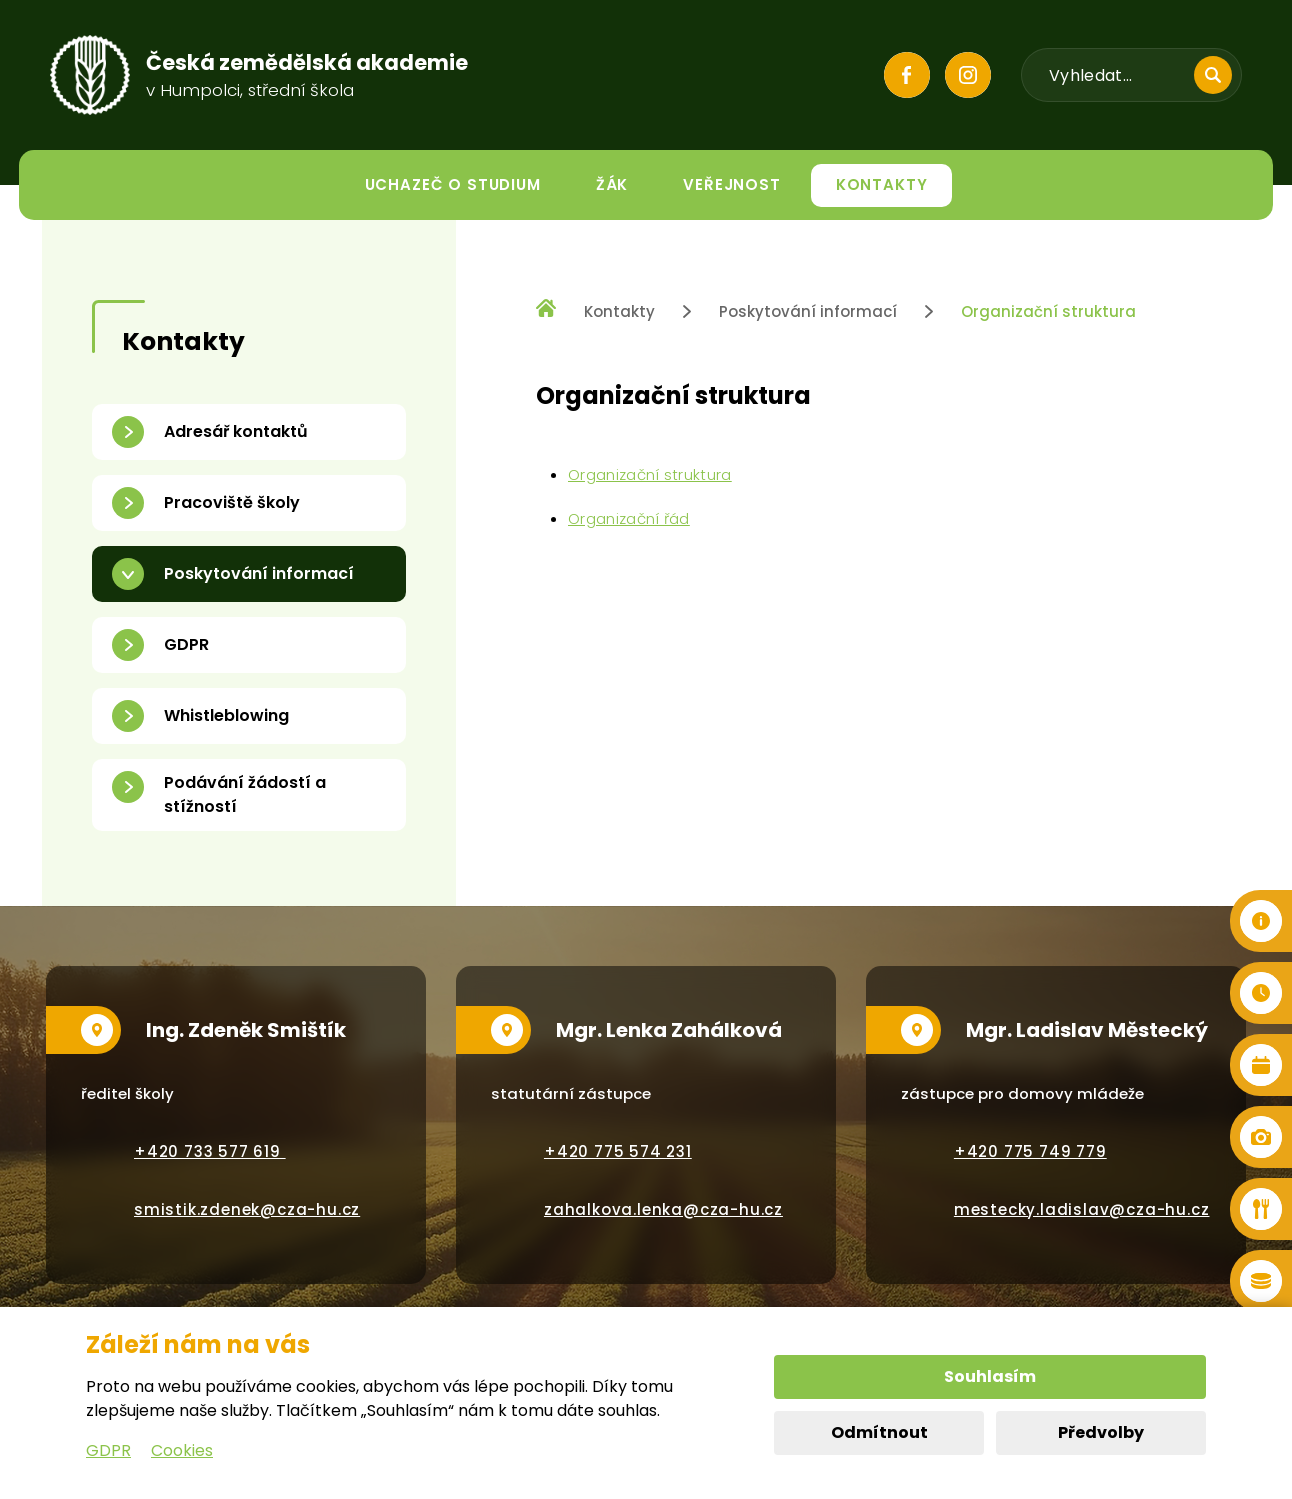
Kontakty (619, 311)
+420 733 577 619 (210, 1151)
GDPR (108, 1450)
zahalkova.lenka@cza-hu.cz (663, 1209)
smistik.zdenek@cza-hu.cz (247, 1209)
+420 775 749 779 (1030, 1151)
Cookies (182, 1450)
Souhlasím (990, 1376)
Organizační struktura (1048, 311)
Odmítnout (879, 1432)
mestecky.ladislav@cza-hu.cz (1082, 1209)
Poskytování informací (808, 311)
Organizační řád (629, 518)
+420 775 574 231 (618, 1151)
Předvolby (1101, 1432)
